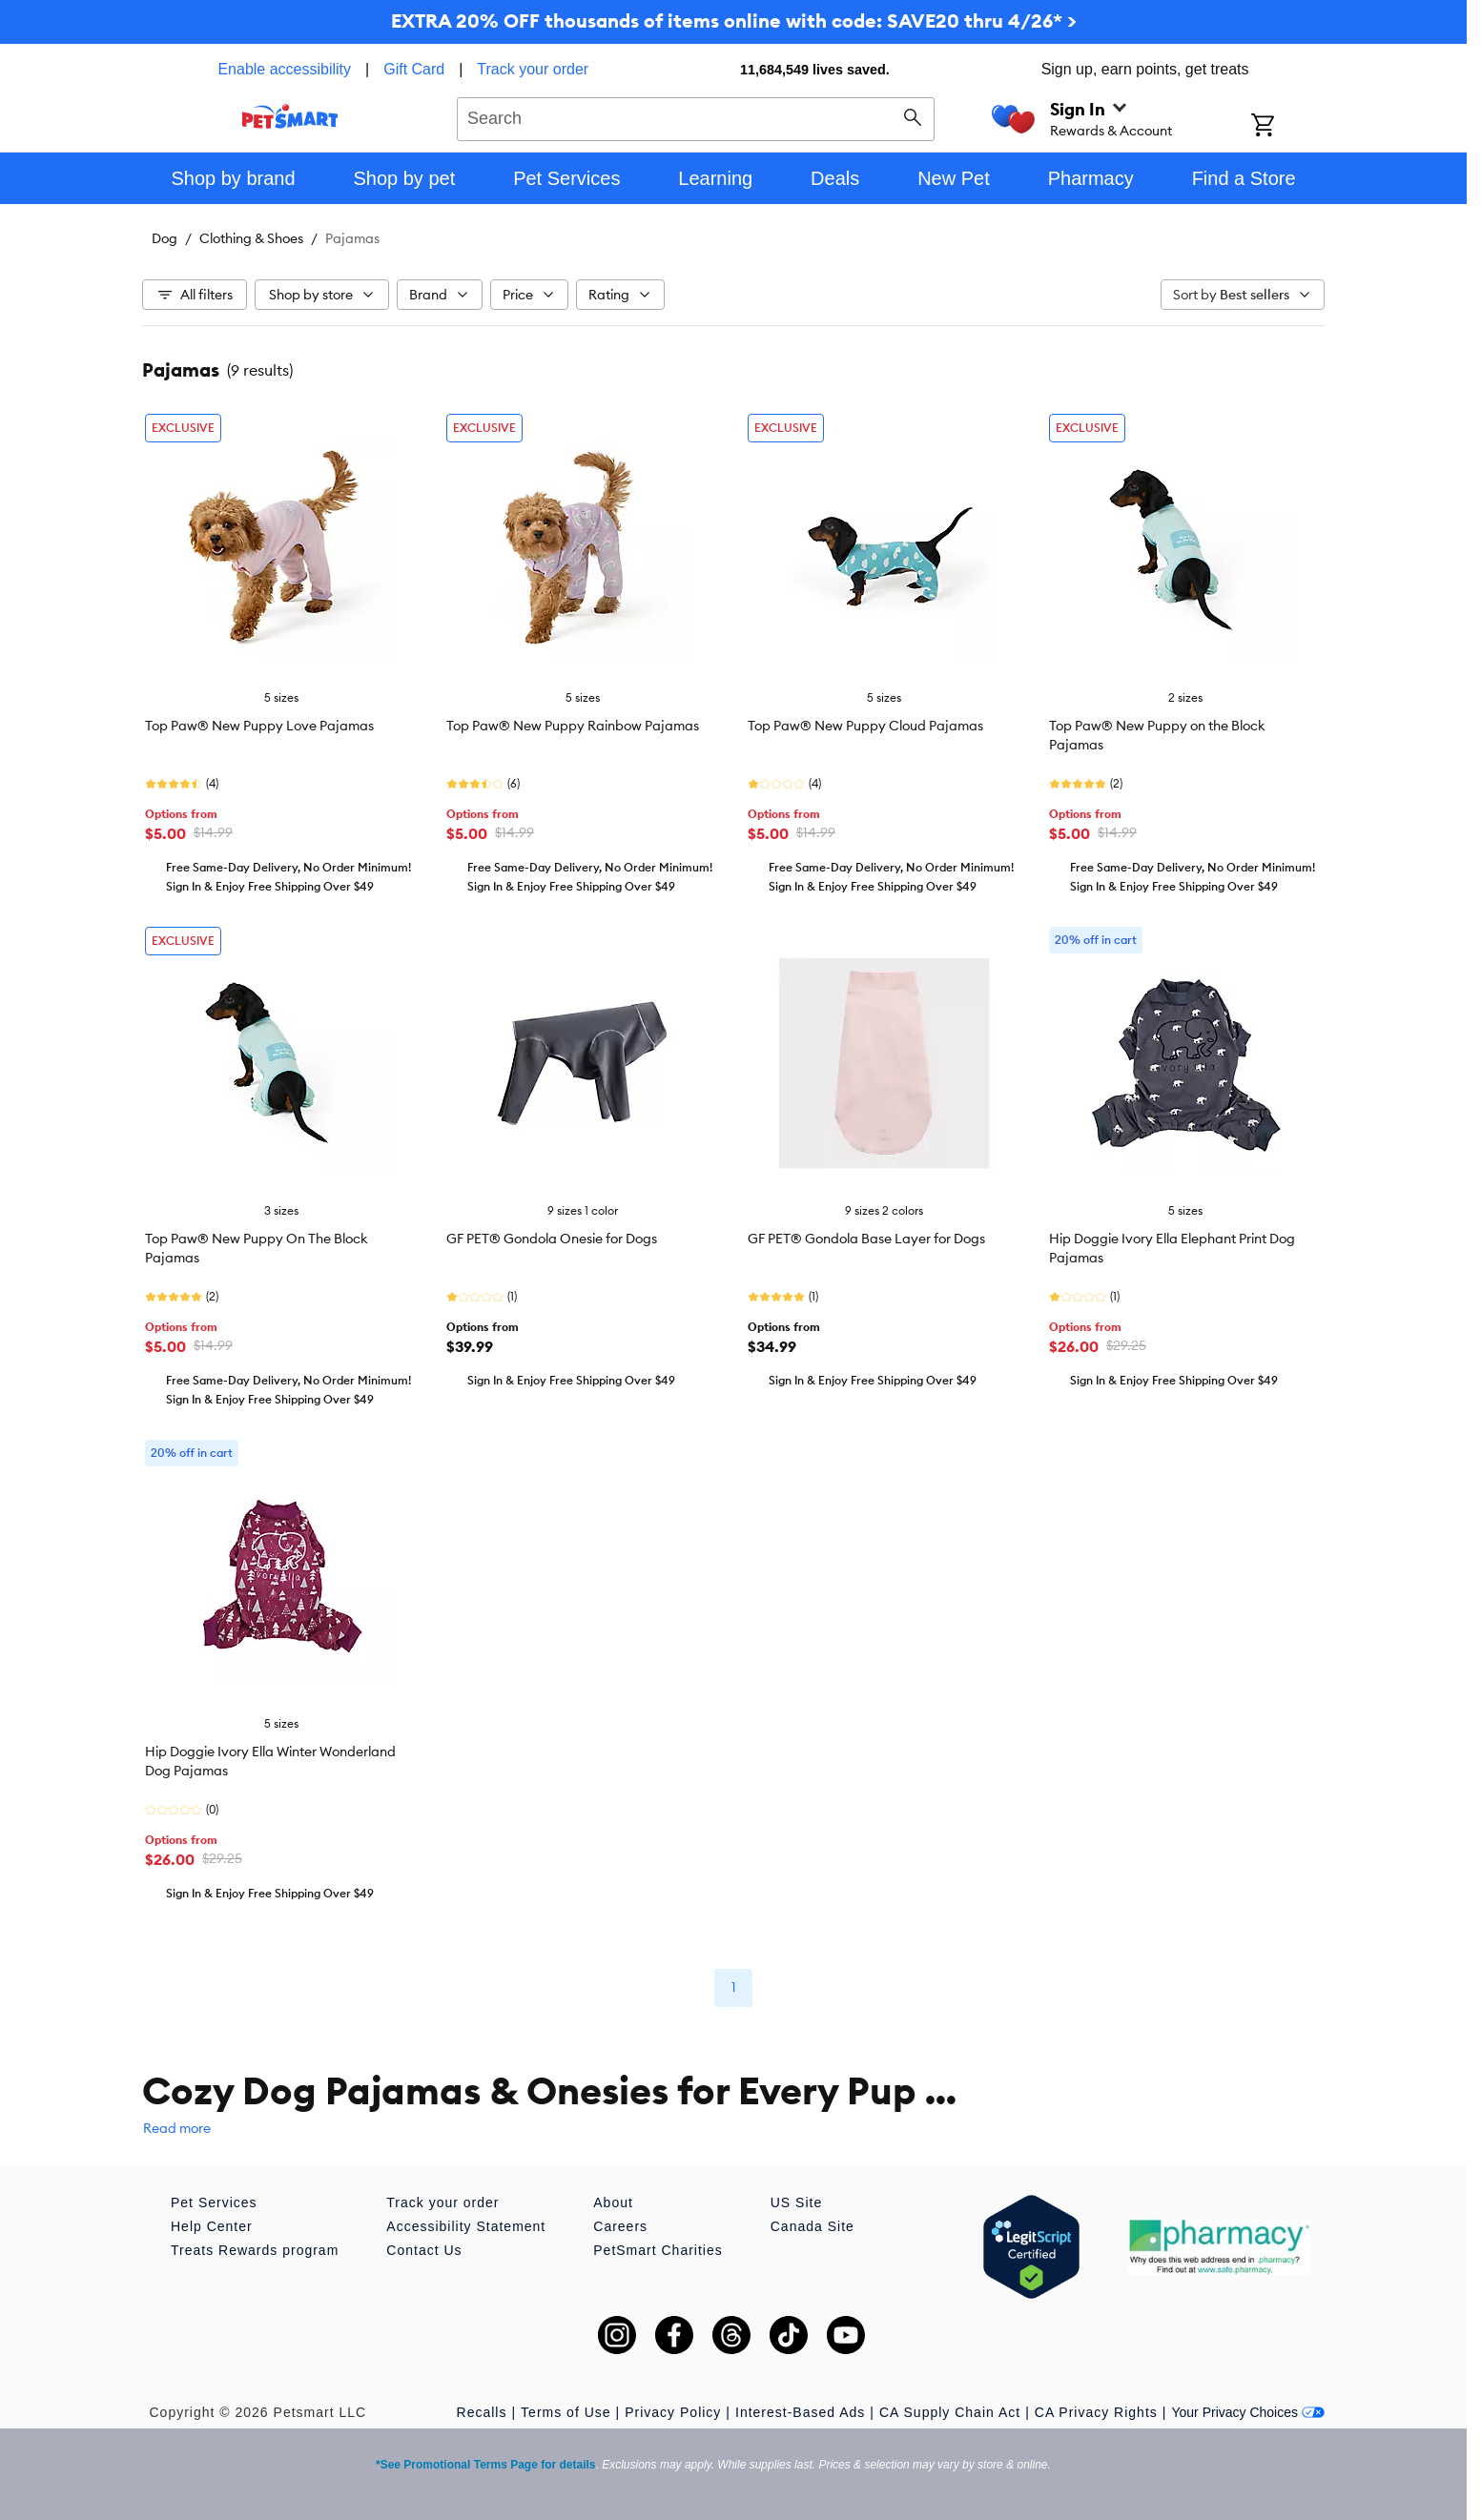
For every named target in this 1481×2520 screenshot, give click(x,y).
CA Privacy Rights (1096, 2412)
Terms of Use (565, 2412)
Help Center (212, 2226)
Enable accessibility (284, 69)
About (613, 2202)
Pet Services (214, 2202)
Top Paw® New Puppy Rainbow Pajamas (572, 725)
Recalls (482, 2412)
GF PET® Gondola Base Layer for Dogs (866, 1238)
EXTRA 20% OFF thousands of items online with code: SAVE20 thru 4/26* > (734, 20)
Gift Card (413, 69)
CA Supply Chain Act (949, 2412)
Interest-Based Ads (800, 2412)
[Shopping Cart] (1288, 126)
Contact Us (424, 2250)
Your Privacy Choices (1248, 2412)
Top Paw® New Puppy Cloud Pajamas (865, 725)
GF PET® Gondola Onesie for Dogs (551, 1238)
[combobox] (696, 116)
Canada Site (812, 2226)
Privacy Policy (673, 2412)
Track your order (532, 69)
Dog (164, 238)
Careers (620, 2226)
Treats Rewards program (255, 2250)
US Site (796, 2202)
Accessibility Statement (465, 2226)
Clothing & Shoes (251, 238)
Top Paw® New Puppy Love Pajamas (259, 725)
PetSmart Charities (657, 2250)
